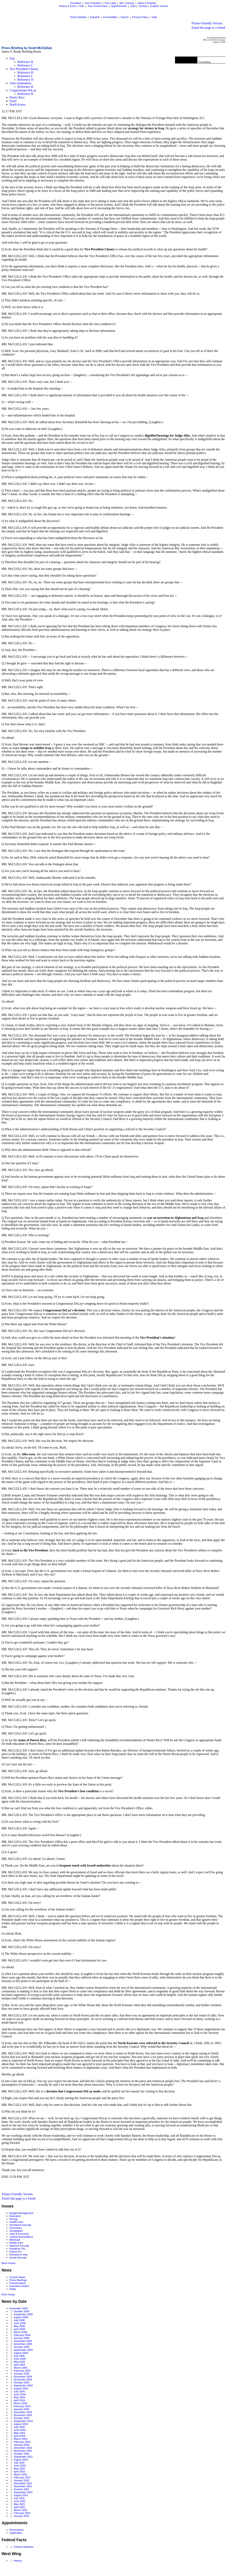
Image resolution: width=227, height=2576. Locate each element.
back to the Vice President (30, 1550)
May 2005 (19, 2361)
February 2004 (22, 2406)
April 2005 (19, 2364)
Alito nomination (20, 83)
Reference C (25, 65)
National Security (19, 2245)
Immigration (16, 2230)
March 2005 (20, 2367)
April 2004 (19, 2400)
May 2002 (19, 2468)
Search (124, 17)
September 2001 (23, 2492)
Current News (17, 2277)
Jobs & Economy (19, 2233)
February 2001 (22, 2513)
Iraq (12, 58)
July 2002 (19, 2462)
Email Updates (78, 17)
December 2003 (23, 2412)
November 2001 (23, 2486)
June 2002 (20, 2465)
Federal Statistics (23, 2546)
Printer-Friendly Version (207, 23)
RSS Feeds (8, 2294)
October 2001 (21, 2489)
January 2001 (21, 2516)
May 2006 (19, 2326)
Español (95, 17)
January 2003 (21, 2444)
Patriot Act (15, 2251)
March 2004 (20, 2403)
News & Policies (147, 3)
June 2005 (20, 2358)
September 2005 (23, 2349)
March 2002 (20, 2474)
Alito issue (28, 1454)
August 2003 (21, 2424)
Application (15, 2532)
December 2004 (23, 2376)
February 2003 (22, 2441)
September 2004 (23, 2385)
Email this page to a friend (208, 27)
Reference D (25, 79)
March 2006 (20, 2332)
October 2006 (21, 2311)
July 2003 (19, 2427)
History (18, 2560)
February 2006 (22, 2335)
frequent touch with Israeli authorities (85, 1865)
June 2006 (20, 2323)
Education (15, 2216)
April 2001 (19, 2507)
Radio (12, 2289)
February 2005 (22, 2370)
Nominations (16, 2529)
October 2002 (21, 2453)
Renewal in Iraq (18, 2254)
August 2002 (21, 2459)
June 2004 (20, 2394)
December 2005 (23, 2341)
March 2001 (20, 2510)
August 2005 (21, 2352)
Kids (81, 6)
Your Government (98, 6)
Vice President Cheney (23, 69)
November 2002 (23, 2450)
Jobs (133, 6)
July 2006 (19, 2320)
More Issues (9, 2263)
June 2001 (20, 2501)
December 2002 (23, 2447)
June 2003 (20, 2429)
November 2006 (18, 2308)
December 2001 (23, 2483)
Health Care (16, 2221)
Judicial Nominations (21, 2236)
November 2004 (23, 2379)
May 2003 (19, 2432)
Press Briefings (18, 2280)
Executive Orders (19, 2286)
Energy (13, 2219)
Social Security (17, 2257)
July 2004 (19, 2391)
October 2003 (21, 2418)
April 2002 (19, 2471)
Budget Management (21, 2213)
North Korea (17, 104)
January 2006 (21, 2338)
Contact (142, 6)
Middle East (16, 2242)
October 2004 (21, 2382)
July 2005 (19, 2355)
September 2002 (23, 2456)
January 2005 (21, 2373)
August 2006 (21, 2317)
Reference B (25, 61)
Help (154, 17)
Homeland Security (20, 2224)
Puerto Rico (17, 97)
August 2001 (21, 2495)
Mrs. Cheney (126, 3)
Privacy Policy (140, 17)
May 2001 (19, 2504)
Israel (13, 101)
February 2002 (22, 2477)
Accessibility (110, 17)
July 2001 (19, 2498)
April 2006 (19, 2329)
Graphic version (159, 6)
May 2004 (19, 2397)
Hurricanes (15, 2227)
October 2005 (21, 2346)
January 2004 (21, 2409)
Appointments (119, 6)
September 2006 (23, 2314)
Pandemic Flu (17, 2248)
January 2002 (21, 2480)
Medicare (14, 2239)
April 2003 (19, 2435)
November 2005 (23, 2343)
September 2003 (23, 2421)
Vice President (93, 3)
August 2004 (21, 2388)
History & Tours (67, 6)
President (75, 3)
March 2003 (20, 2438)
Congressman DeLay (22, 90)
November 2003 (23, 2415)
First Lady (110, 3)
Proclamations (17, 2283)
